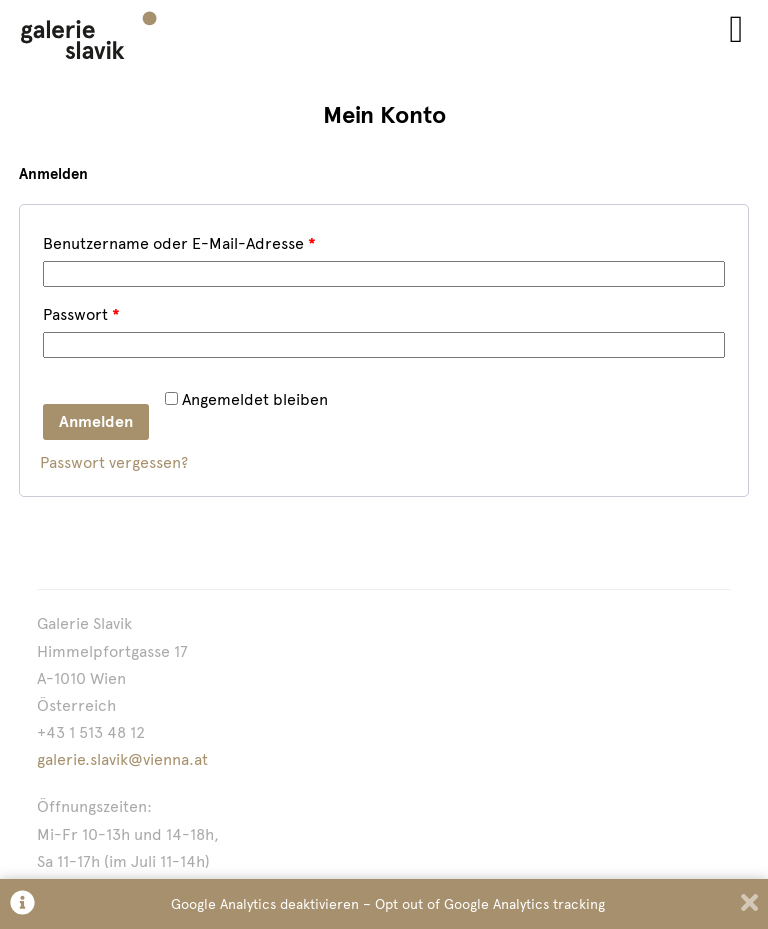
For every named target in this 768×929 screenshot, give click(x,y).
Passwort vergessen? (114, 462)
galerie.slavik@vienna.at (122, 759)
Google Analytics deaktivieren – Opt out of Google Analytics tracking (388, 904)
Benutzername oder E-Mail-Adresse (179, 243)
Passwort (81, 314)
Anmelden (96, 421)
